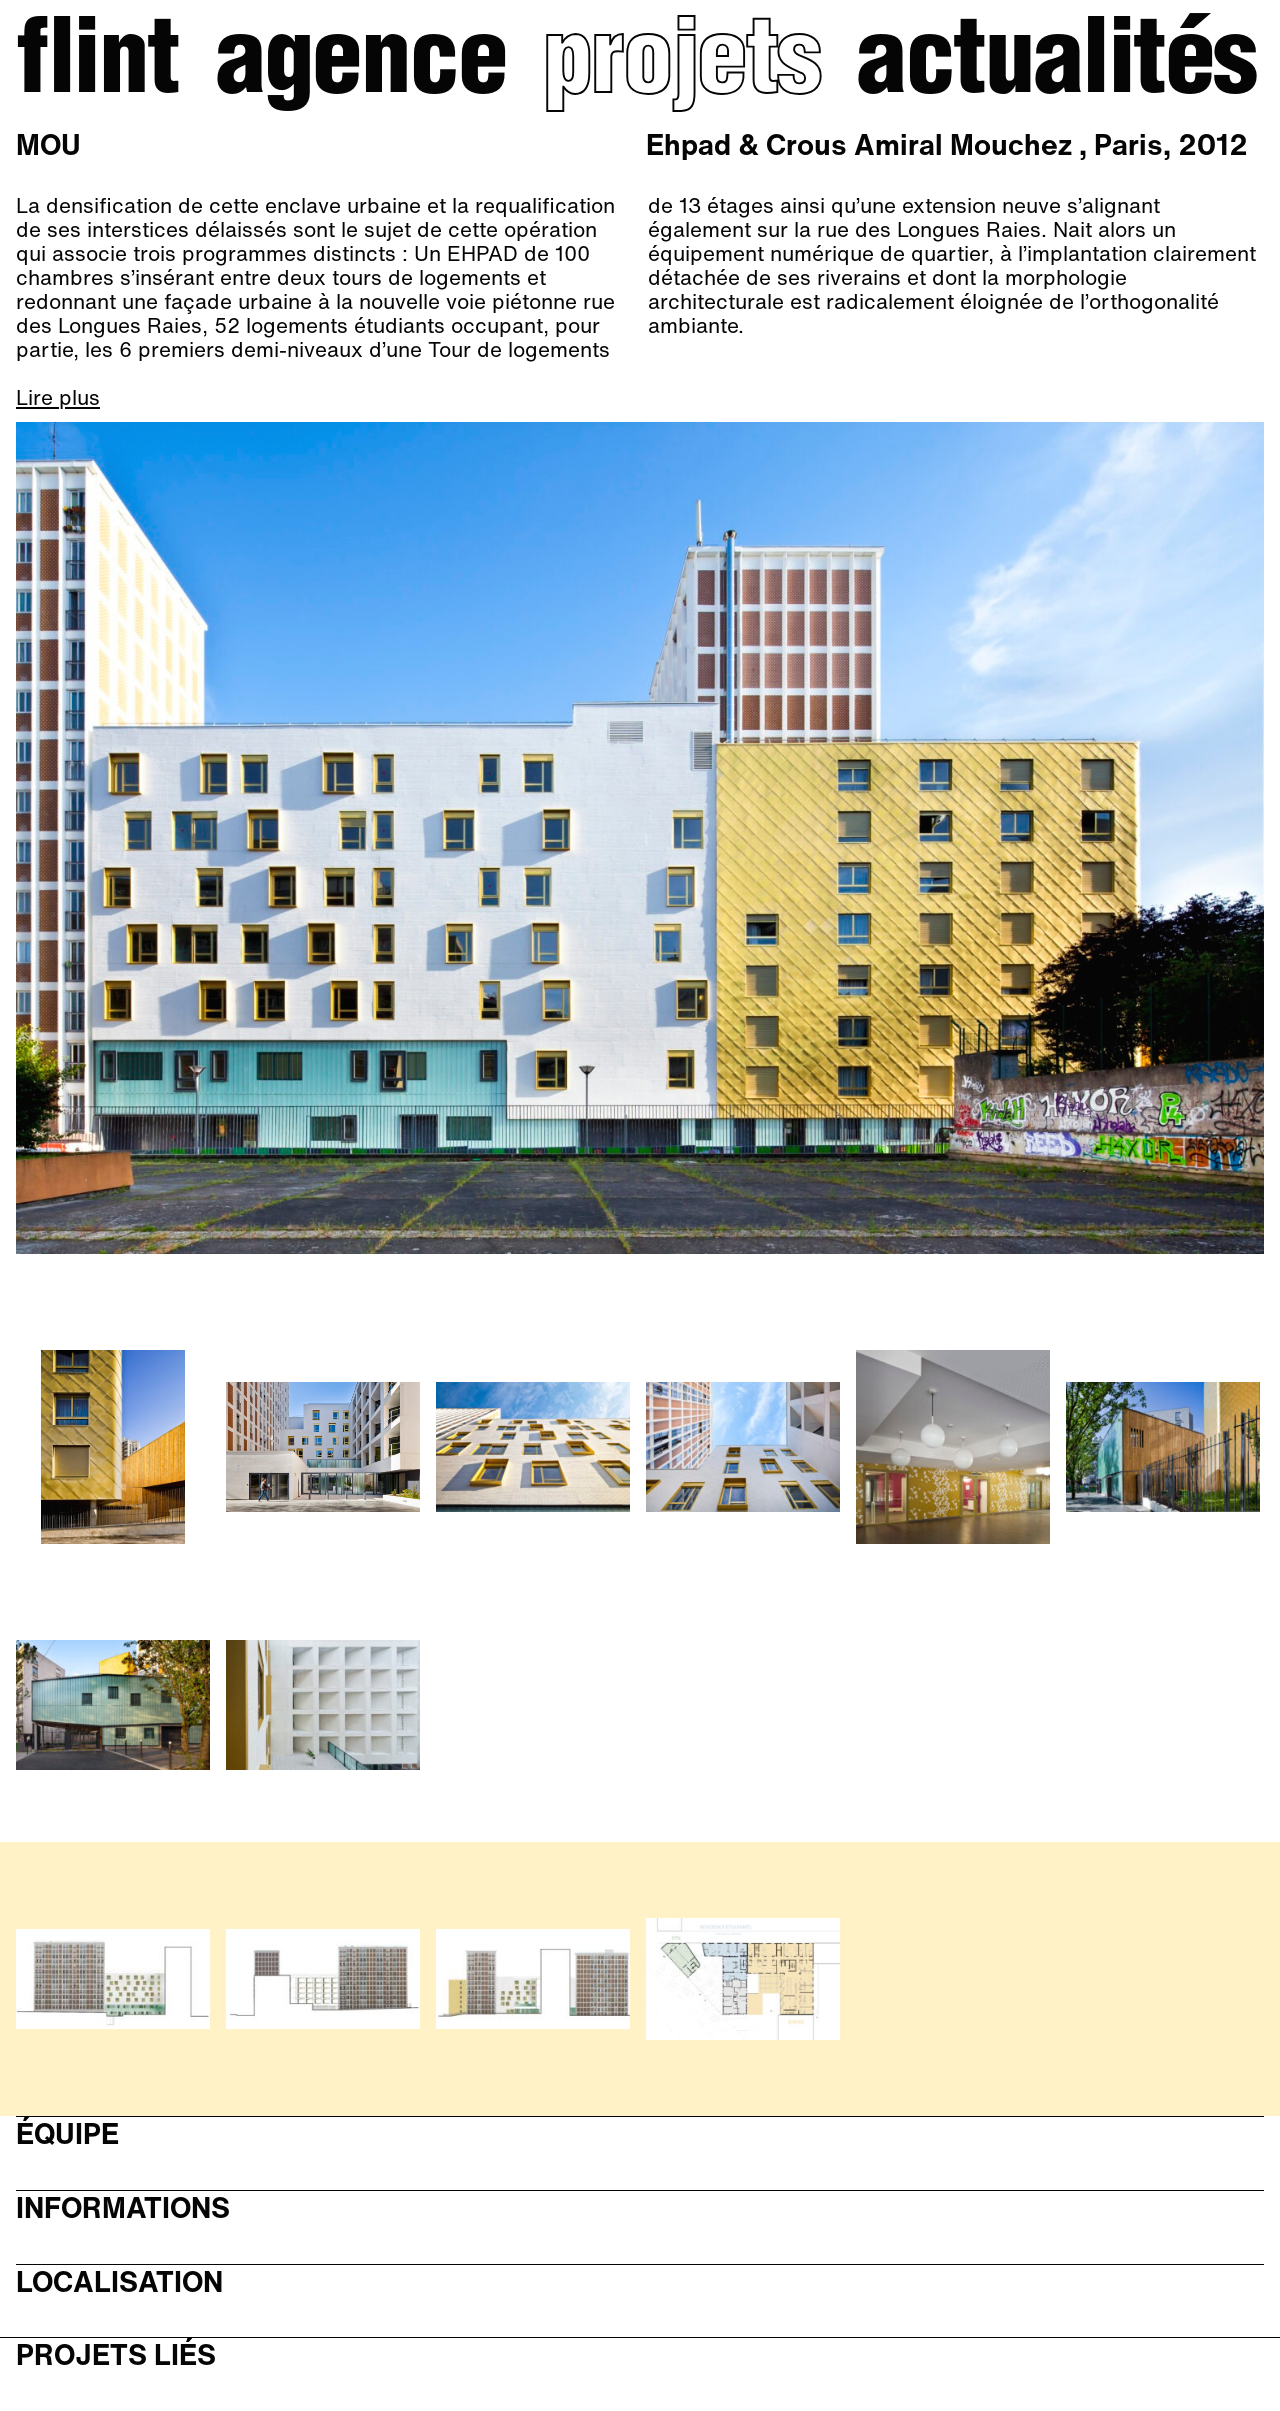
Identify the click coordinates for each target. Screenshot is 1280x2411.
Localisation (119, 2282)
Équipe (67, 2134)
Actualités (1056, 66)
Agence (361, 66)
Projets (681, 66)
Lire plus (58, 398)
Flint (97, 66)
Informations (123, 2208)
